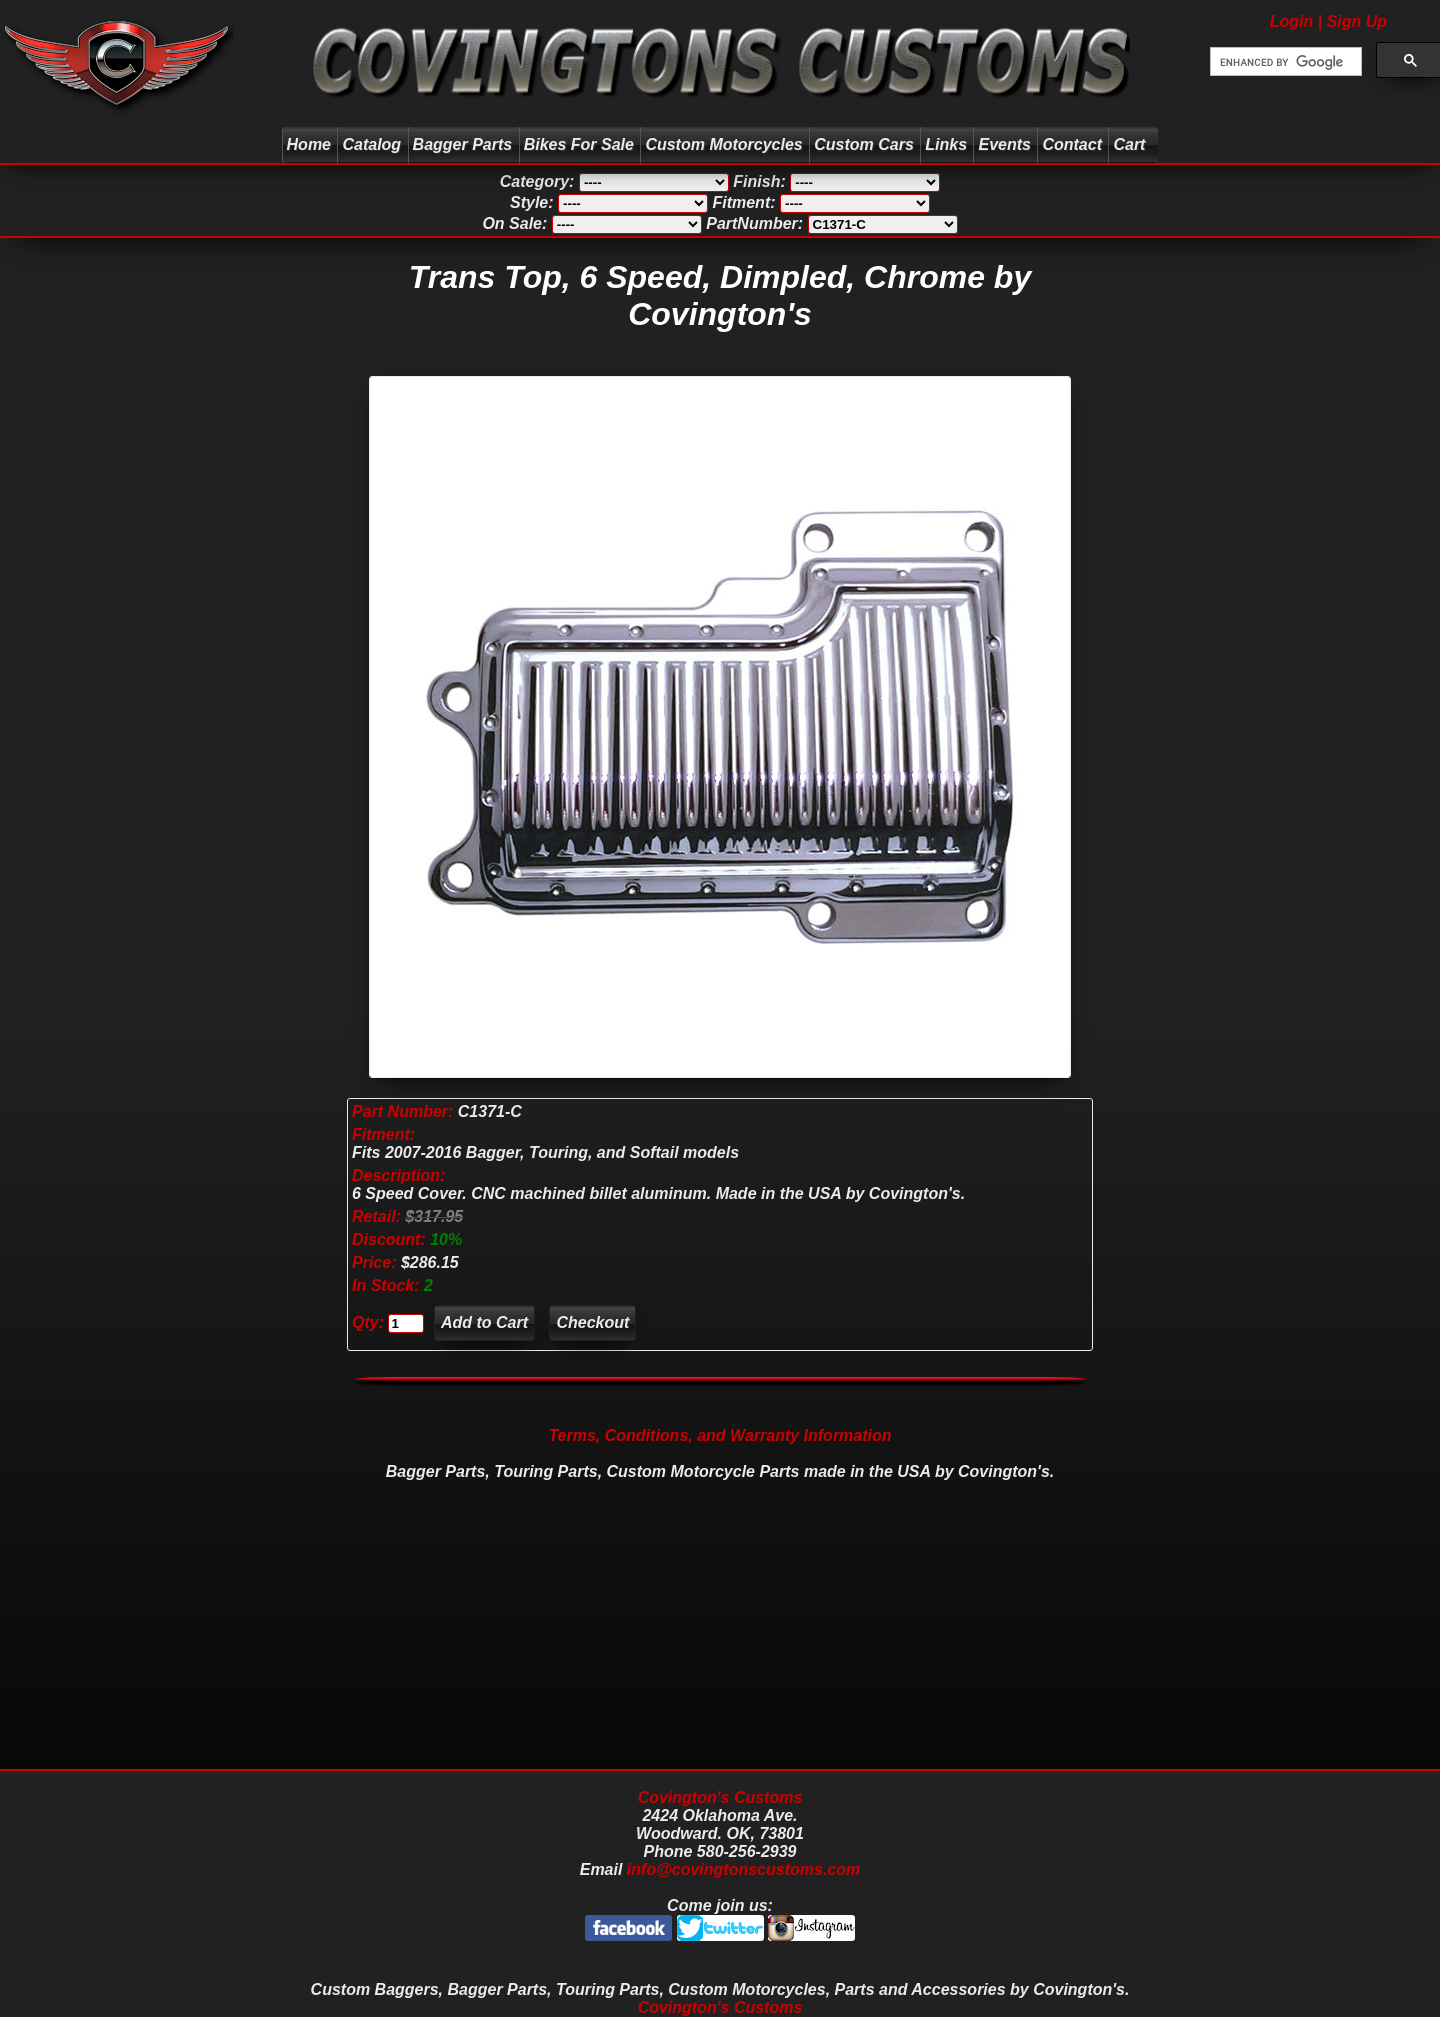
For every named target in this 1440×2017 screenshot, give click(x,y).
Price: (374, 1262)
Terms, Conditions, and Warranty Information (719, 1435)
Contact (1072, 144)
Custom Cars (864, 144)
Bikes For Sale (579, 144)
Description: (398, 1175)
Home (309, 144)
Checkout (592, 1322)
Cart (1131, 144)
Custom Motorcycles (723, 144)
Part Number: (402, 1111)
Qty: (368, 1322)
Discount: (391, 1239)
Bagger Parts (463, 144)
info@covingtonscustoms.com (743, 1869)
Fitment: (383, 1134)
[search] (1284, 62)
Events (1004, 144)
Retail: (376, 1216)
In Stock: (388, 1285)
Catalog (371, 144)
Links (946, 144)
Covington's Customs (720, 1797)
